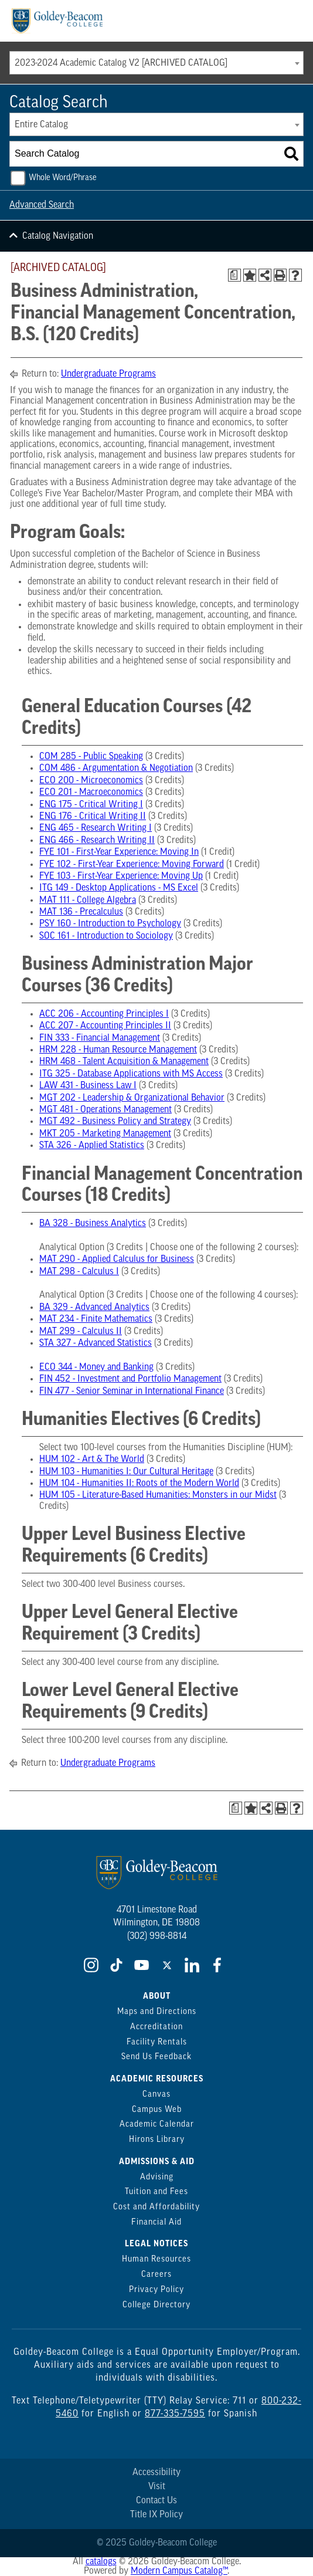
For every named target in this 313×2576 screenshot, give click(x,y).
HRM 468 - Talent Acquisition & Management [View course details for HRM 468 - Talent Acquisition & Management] (124, 1062)
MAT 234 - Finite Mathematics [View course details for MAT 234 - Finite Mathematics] (95, 1319)
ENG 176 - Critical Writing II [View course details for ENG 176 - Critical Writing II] (92, 816)
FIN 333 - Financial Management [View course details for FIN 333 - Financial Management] (99, 1038)
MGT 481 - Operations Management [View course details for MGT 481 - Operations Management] (105, 1110)
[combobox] (156, 63)
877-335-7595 (175, 2414)
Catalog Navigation (57, 236)
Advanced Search (41, 205)
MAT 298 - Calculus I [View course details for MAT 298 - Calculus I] (79, 1272)
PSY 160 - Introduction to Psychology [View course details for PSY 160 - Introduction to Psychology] (110, 924)
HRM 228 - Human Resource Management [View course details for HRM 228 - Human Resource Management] (118, 1050)
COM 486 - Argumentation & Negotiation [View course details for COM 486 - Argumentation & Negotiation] (116, 768)
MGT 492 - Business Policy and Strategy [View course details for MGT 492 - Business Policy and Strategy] (115, 1121)
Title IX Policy (156, 2515)
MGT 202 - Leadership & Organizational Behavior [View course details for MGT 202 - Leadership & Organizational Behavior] (131, 1098)
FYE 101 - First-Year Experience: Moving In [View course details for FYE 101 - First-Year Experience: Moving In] (119, 852)
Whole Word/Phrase (63, 178)
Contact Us (156, 2501)
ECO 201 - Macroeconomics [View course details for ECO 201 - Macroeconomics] (91, 792)
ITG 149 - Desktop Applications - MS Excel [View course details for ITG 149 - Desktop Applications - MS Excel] (118, 888)
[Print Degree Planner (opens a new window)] (234, 275)
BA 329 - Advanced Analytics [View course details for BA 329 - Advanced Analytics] (94, 1307)
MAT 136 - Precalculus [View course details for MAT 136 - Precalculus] (81, 912)
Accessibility (156, 2472)
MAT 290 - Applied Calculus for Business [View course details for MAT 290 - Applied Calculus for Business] (116, 1259)
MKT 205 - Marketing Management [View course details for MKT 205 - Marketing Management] (105, 1134)
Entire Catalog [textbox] (41, 125)
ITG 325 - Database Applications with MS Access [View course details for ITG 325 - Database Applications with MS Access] (131, 1074)
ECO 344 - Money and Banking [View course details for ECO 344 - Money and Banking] (96, 1367)
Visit (156, 2487)
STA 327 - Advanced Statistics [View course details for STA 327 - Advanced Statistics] (95, 1343)
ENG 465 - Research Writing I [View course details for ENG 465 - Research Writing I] (95, 828)
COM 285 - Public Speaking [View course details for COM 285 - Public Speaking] (91, 756)
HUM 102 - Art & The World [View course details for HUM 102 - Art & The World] (91, 1459)
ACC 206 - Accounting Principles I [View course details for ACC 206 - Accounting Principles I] (104, 1014)
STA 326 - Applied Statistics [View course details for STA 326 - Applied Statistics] (91, 1145)
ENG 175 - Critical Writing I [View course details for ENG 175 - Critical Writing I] (91, 805)
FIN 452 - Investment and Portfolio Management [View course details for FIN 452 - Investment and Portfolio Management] (130, 1379)
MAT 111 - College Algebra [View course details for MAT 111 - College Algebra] (87, 900)
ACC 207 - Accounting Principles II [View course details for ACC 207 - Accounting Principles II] (105, 1026)
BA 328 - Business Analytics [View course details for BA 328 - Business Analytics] (92, 1223)
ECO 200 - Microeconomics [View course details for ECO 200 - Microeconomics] (91, 781)
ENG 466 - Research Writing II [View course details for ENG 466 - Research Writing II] (97, 840)
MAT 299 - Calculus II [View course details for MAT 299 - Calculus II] (80, 1331)
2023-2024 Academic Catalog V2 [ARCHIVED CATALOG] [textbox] (121, 63)
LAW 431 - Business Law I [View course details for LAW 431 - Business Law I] (88, 1086)
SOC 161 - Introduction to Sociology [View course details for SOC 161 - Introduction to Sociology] (106, 936)
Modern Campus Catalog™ (179, 2571)
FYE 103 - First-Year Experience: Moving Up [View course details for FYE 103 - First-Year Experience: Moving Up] (121, 876)
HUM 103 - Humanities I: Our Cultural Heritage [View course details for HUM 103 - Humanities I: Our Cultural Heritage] (126, 1472)
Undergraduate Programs (108, 374)
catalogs (101, 2562)
